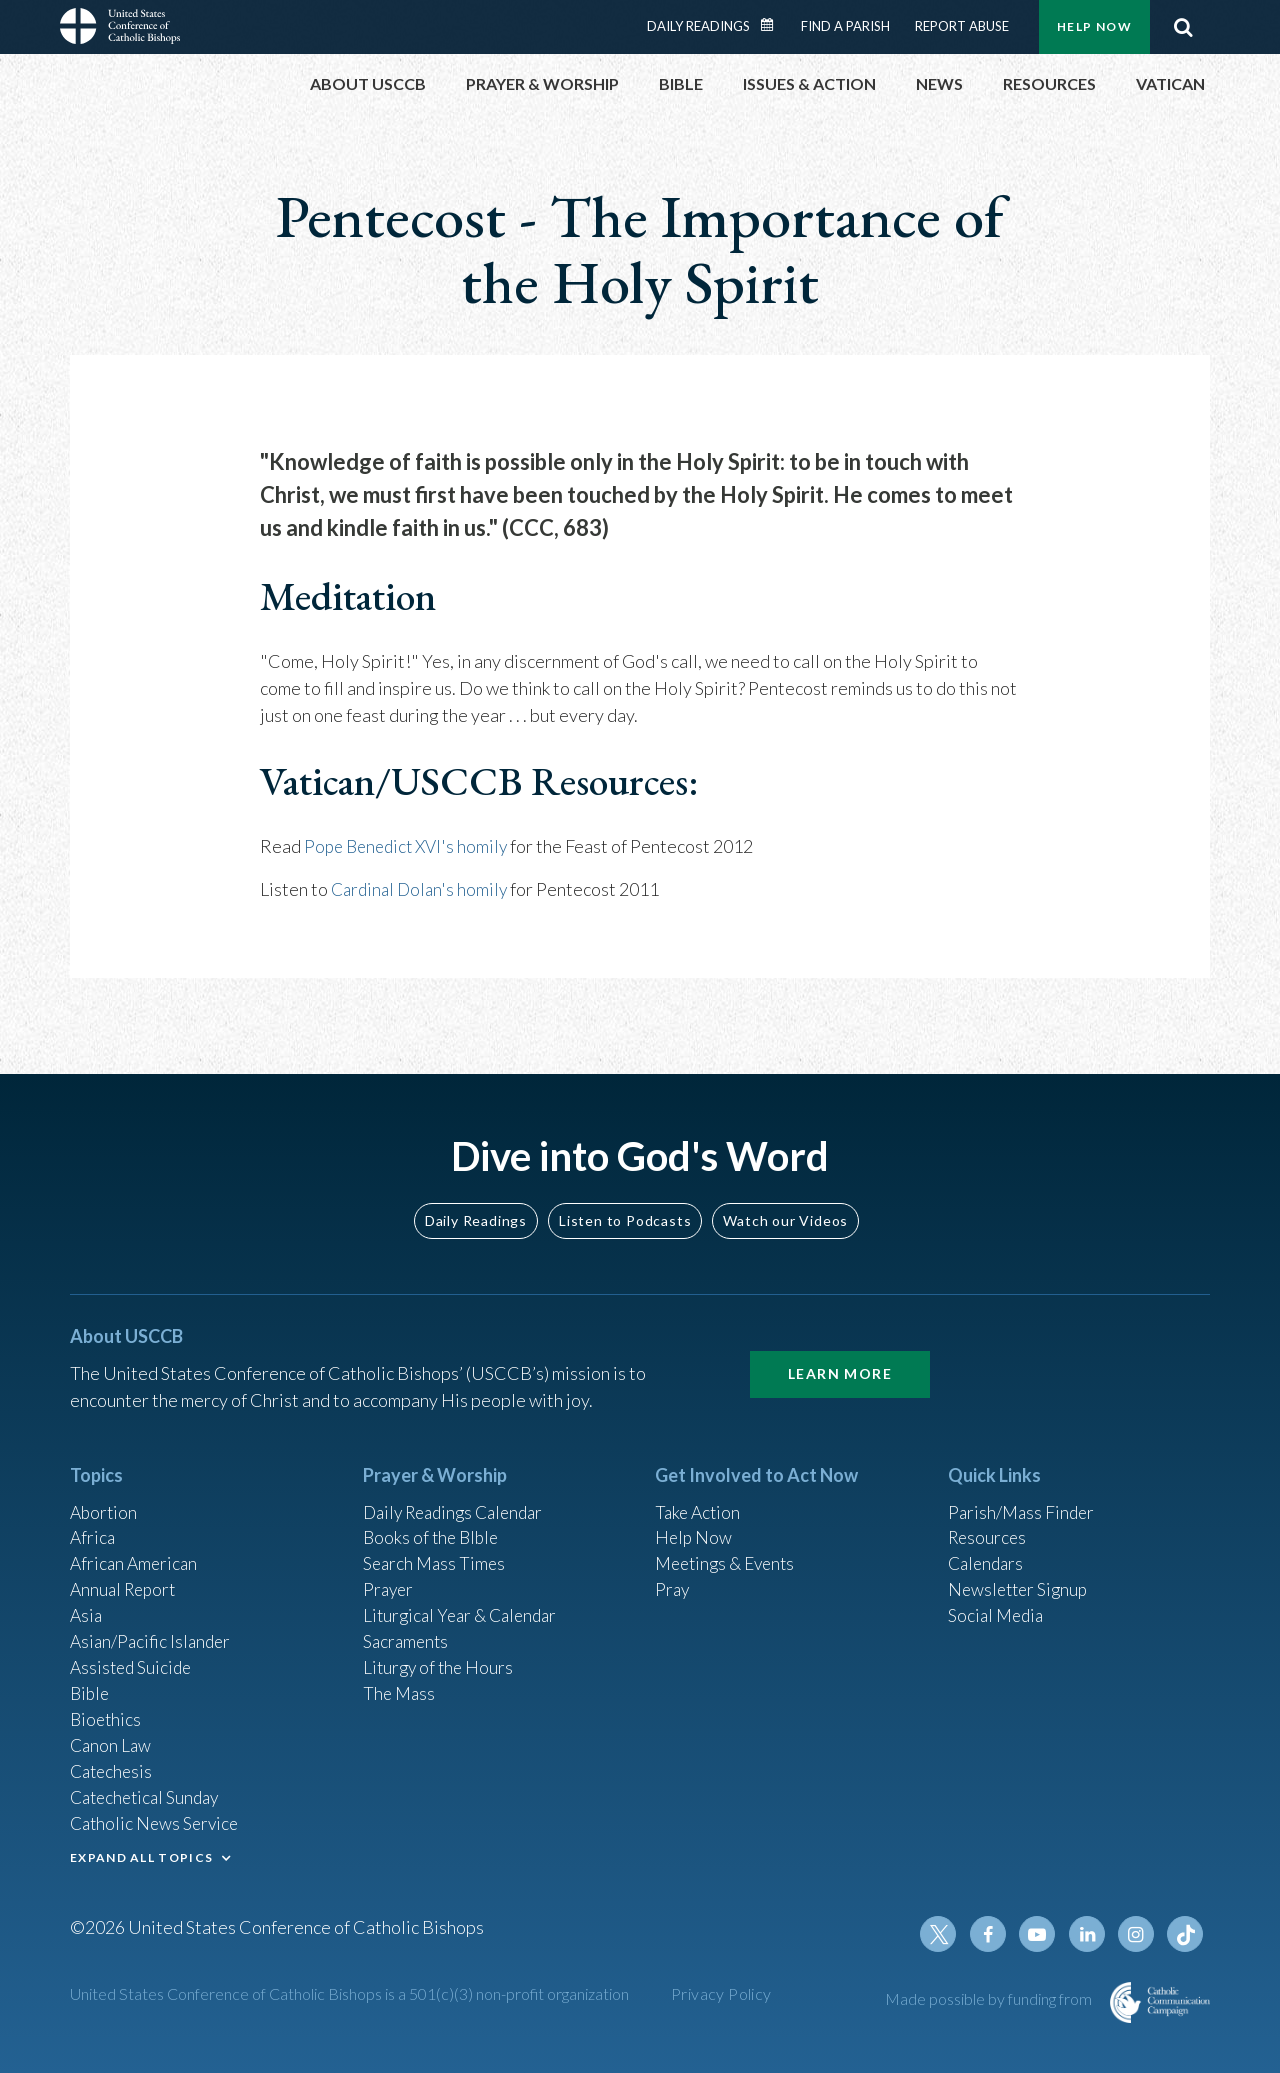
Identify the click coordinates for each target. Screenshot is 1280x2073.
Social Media (998, 1604)
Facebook (994, 1934)
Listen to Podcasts (625, 1203)
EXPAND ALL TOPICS (141, 1854)
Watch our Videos (785, 1203)
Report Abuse (962, 26)
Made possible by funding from (990, 1998)
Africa (93, 1523)
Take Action (699, 1496)
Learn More (840, 1357)
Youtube (1042, 1934)
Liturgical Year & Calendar (465, 1604)
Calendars (988, 1550)
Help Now (1094, 26)
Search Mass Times (436, 1550)
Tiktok (1186, 1934)
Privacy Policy (721, 1993)
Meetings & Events (729, 1550)
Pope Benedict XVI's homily (410, 846)
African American (136, 1550)
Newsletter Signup (1021, 1577)
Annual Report (126, 1577)
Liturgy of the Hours (440, 1658)
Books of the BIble (433, 1523)
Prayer (389, 1577)
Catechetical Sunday (149, 1793)
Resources (989, 1523)
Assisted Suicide (133, 1658)
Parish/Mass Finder (1023, 1496)
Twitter (946, 1934)
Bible (91, 1685)
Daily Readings (698, 26)
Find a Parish (845, 26)
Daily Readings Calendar (774, 25)
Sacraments (407, 1631)
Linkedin (1090, 1934)
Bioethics (107, 1712)
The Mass (400, 1685)
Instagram (1138, 1934)
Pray (673, 1577)
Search (1183, 27)
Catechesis (113, 1766)
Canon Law (112, 1739)
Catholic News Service (157, 1820)
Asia (87, 1604)
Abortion (105, 1496)
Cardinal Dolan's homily (422, 888)
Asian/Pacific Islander (153, 1631)
